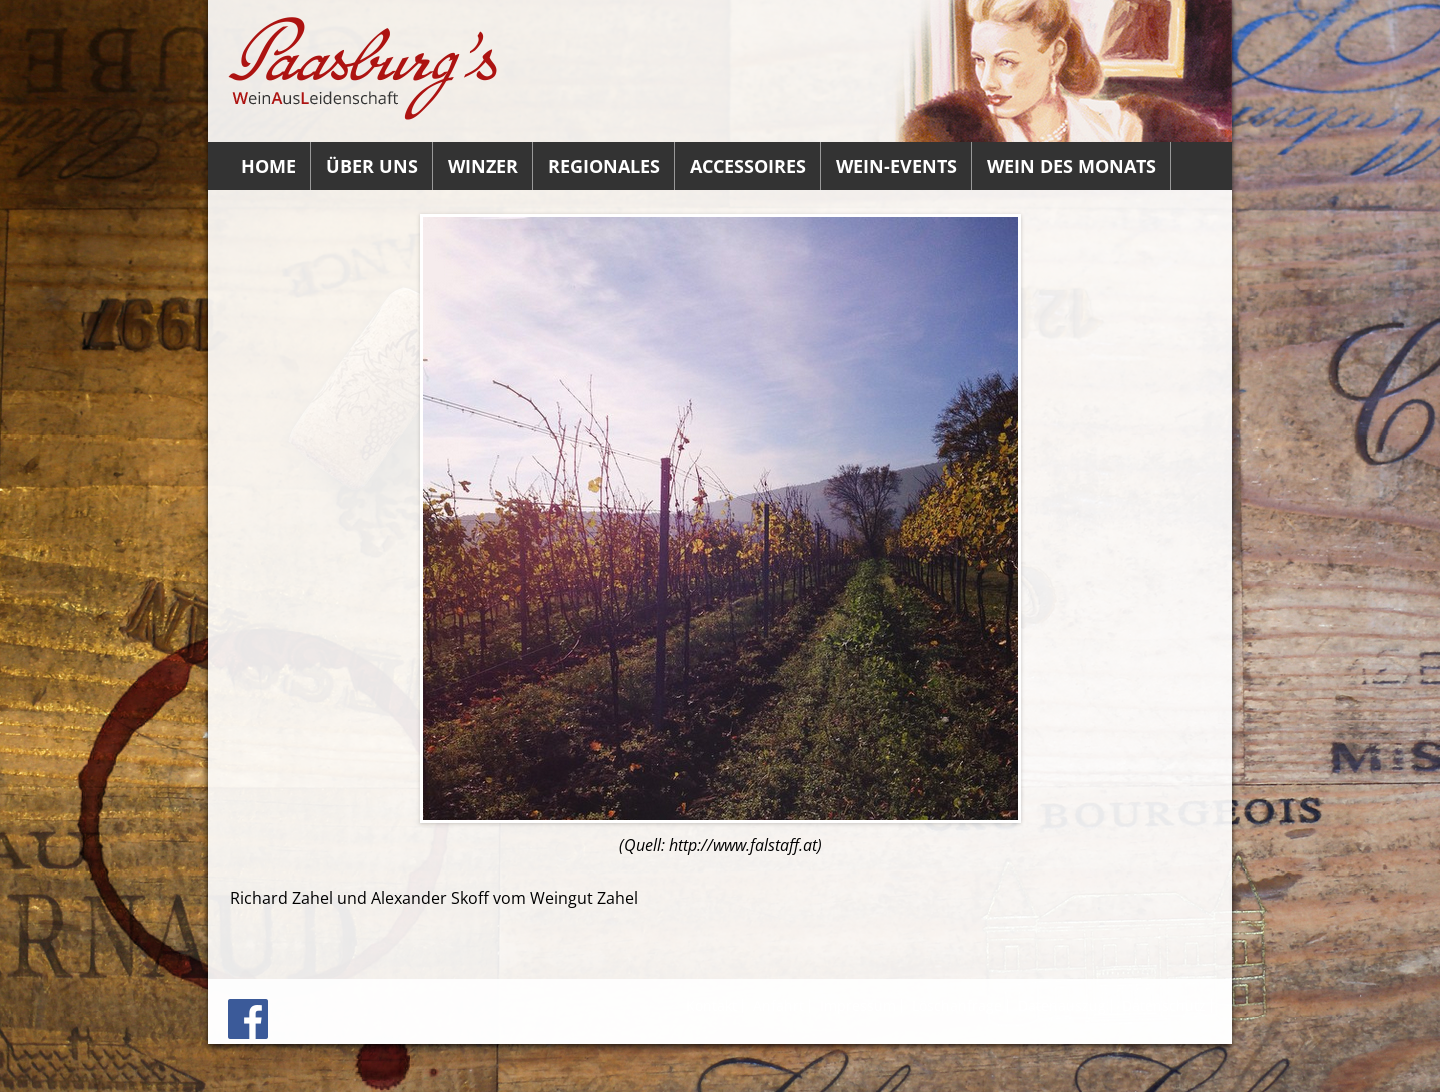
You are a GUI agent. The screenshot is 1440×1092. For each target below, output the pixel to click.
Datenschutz (1164, 1005)
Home (268, 166)
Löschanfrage (957, 1005)
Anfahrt (778, 1005)
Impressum (858, 1005)
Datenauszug (1062, 1005)
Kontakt (711, 1005)
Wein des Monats (1071, 166)
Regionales (604, 166)
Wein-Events (896, 166)
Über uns (372, 166)
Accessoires (748, 166)
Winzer (483, 166)
